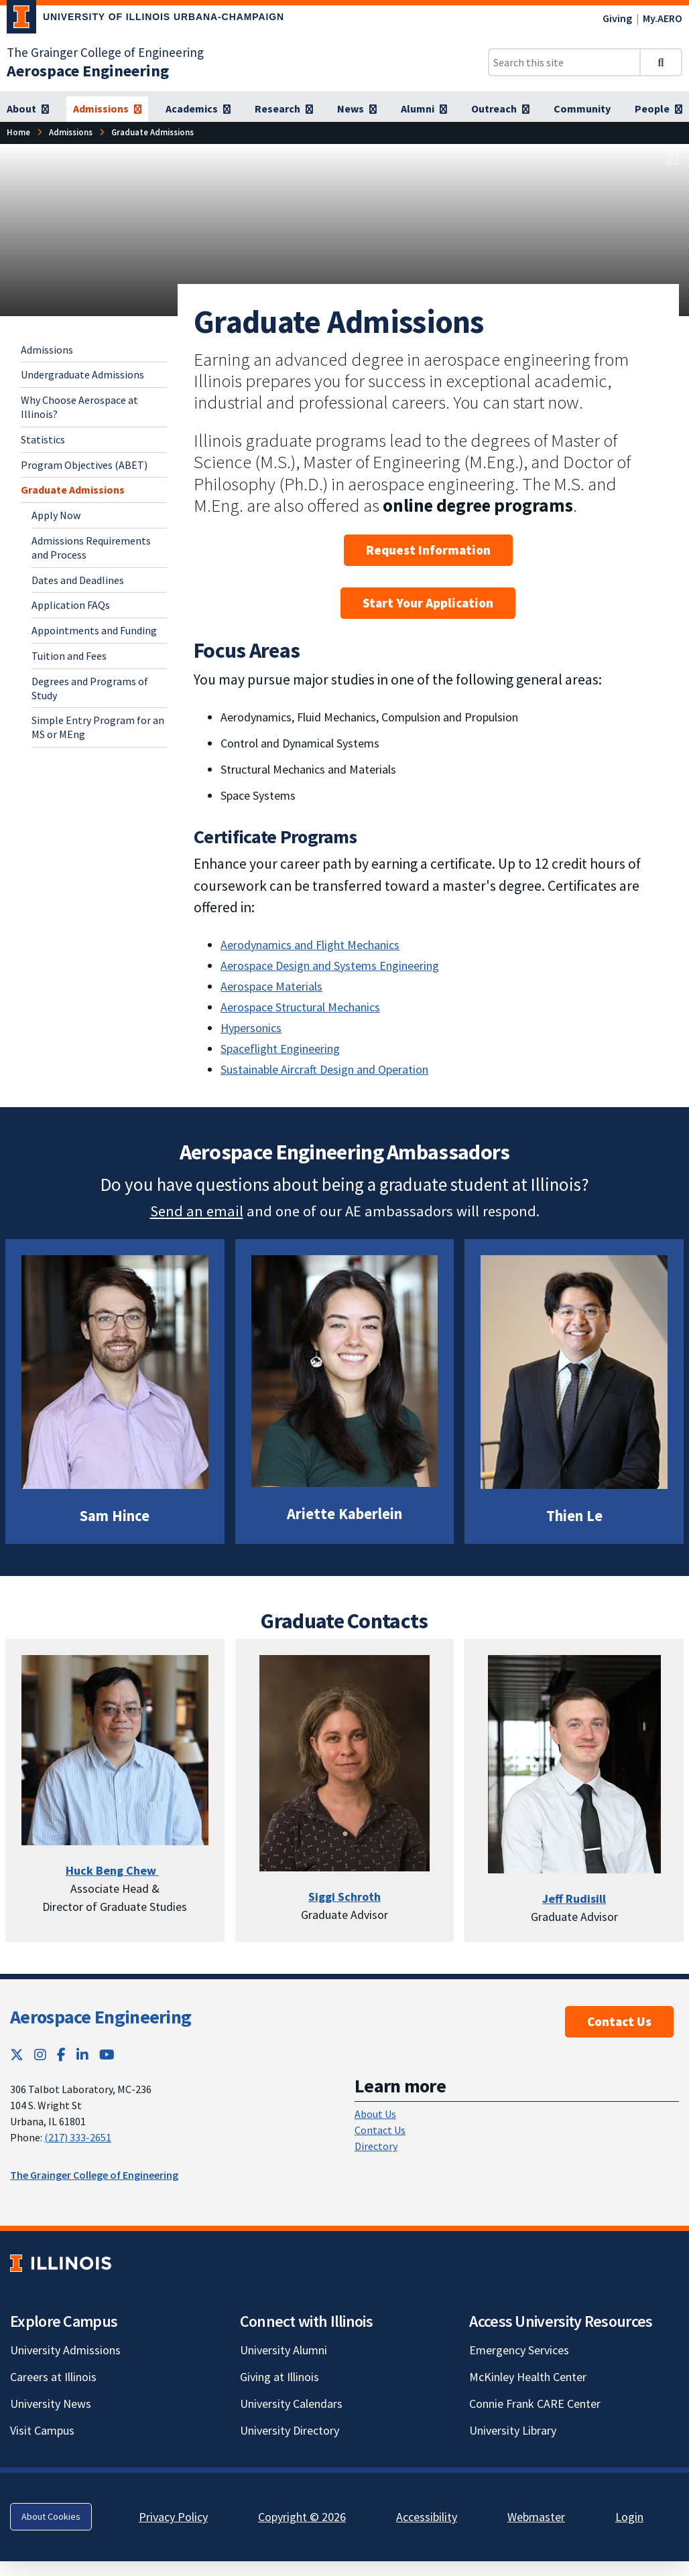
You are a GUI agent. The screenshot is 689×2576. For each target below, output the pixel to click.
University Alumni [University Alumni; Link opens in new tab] (283, 2350)
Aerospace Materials (271, 986)
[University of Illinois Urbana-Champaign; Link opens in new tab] (145, 19)
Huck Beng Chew (112, 1870)
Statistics (43, 439)
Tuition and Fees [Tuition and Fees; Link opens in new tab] (69, 655)
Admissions (47, 349)
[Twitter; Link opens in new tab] (16, 2054)
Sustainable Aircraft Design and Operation (324, 1069)
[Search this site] (564, 62)
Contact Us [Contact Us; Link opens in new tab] (380, 2130)
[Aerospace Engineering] (88, 70)
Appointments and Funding (94, 630)
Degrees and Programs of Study (90, 688)
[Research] (284, 109)
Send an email (196, 1211)
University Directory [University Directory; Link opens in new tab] (289, 2430)
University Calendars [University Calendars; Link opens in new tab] (291, 2403)
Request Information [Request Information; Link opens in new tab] (428, 550)
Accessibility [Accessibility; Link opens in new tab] (426, 2516)
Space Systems (258, 795)
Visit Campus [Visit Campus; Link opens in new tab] (42, 2430)
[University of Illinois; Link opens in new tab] (60, 2264)
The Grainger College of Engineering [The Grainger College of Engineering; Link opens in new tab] (105, 52)
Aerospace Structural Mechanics (300, 1007)
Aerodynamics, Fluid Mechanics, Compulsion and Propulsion (371, 717)
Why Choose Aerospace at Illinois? (79, 407)
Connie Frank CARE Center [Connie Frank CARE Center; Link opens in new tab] (535, 2403)
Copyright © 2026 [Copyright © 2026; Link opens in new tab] (302, 2516)
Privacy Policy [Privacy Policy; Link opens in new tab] (173, 2516)
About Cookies (50, 2516)
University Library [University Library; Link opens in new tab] (512, 2430)
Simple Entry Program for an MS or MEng (98, 727)
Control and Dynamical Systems (301, 743)
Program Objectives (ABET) (84, 465)
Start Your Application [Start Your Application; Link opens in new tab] (428, 603)
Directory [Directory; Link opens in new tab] (376, 2146)
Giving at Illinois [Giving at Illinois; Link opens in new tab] (279, 2376)
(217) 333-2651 (77, 2137)
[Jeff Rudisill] (574, 1898)
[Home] (18, 132)
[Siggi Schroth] (344, 1896)
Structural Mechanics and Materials (310, 769)
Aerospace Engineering (100, 2017)
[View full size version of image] (672, 158)
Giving (617, 18)
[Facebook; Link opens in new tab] (61, 2054)
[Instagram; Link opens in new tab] (40, 2054)
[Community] (582, 109)
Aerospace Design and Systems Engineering (330, 965)
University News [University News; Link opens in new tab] (50, 2403)
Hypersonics (251, 1027)
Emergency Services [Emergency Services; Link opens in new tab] (519, 2350)
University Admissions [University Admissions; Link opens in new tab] (65, 2350)
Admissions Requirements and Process (91, 547)
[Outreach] (500, 109)
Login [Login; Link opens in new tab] (629, 2516)
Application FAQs (71, 605)
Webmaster (536, 2516)
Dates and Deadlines (78, 580)
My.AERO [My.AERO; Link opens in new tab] (662, 18)
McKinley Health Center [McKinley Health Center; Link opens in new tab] (527, 2376)
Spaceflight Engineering (280, 1048)
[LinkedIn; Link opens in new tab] (82, 2054)
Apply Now (56, 515)
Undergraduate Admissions (82, 374)
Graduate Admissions (73, 489)
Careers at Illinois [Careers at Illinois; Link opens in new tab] (53, 2376)
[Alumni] (424, 109)
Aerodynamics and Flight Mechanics (310, 944)
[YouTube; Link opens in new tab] (107, 2054)
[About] (28, 109)
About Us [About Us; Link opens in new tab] (375, 2114)
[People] (658, 109)
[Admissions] (107, 109)
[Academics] (198, 109)
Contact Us (619, 2021)
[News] (356, 109)
